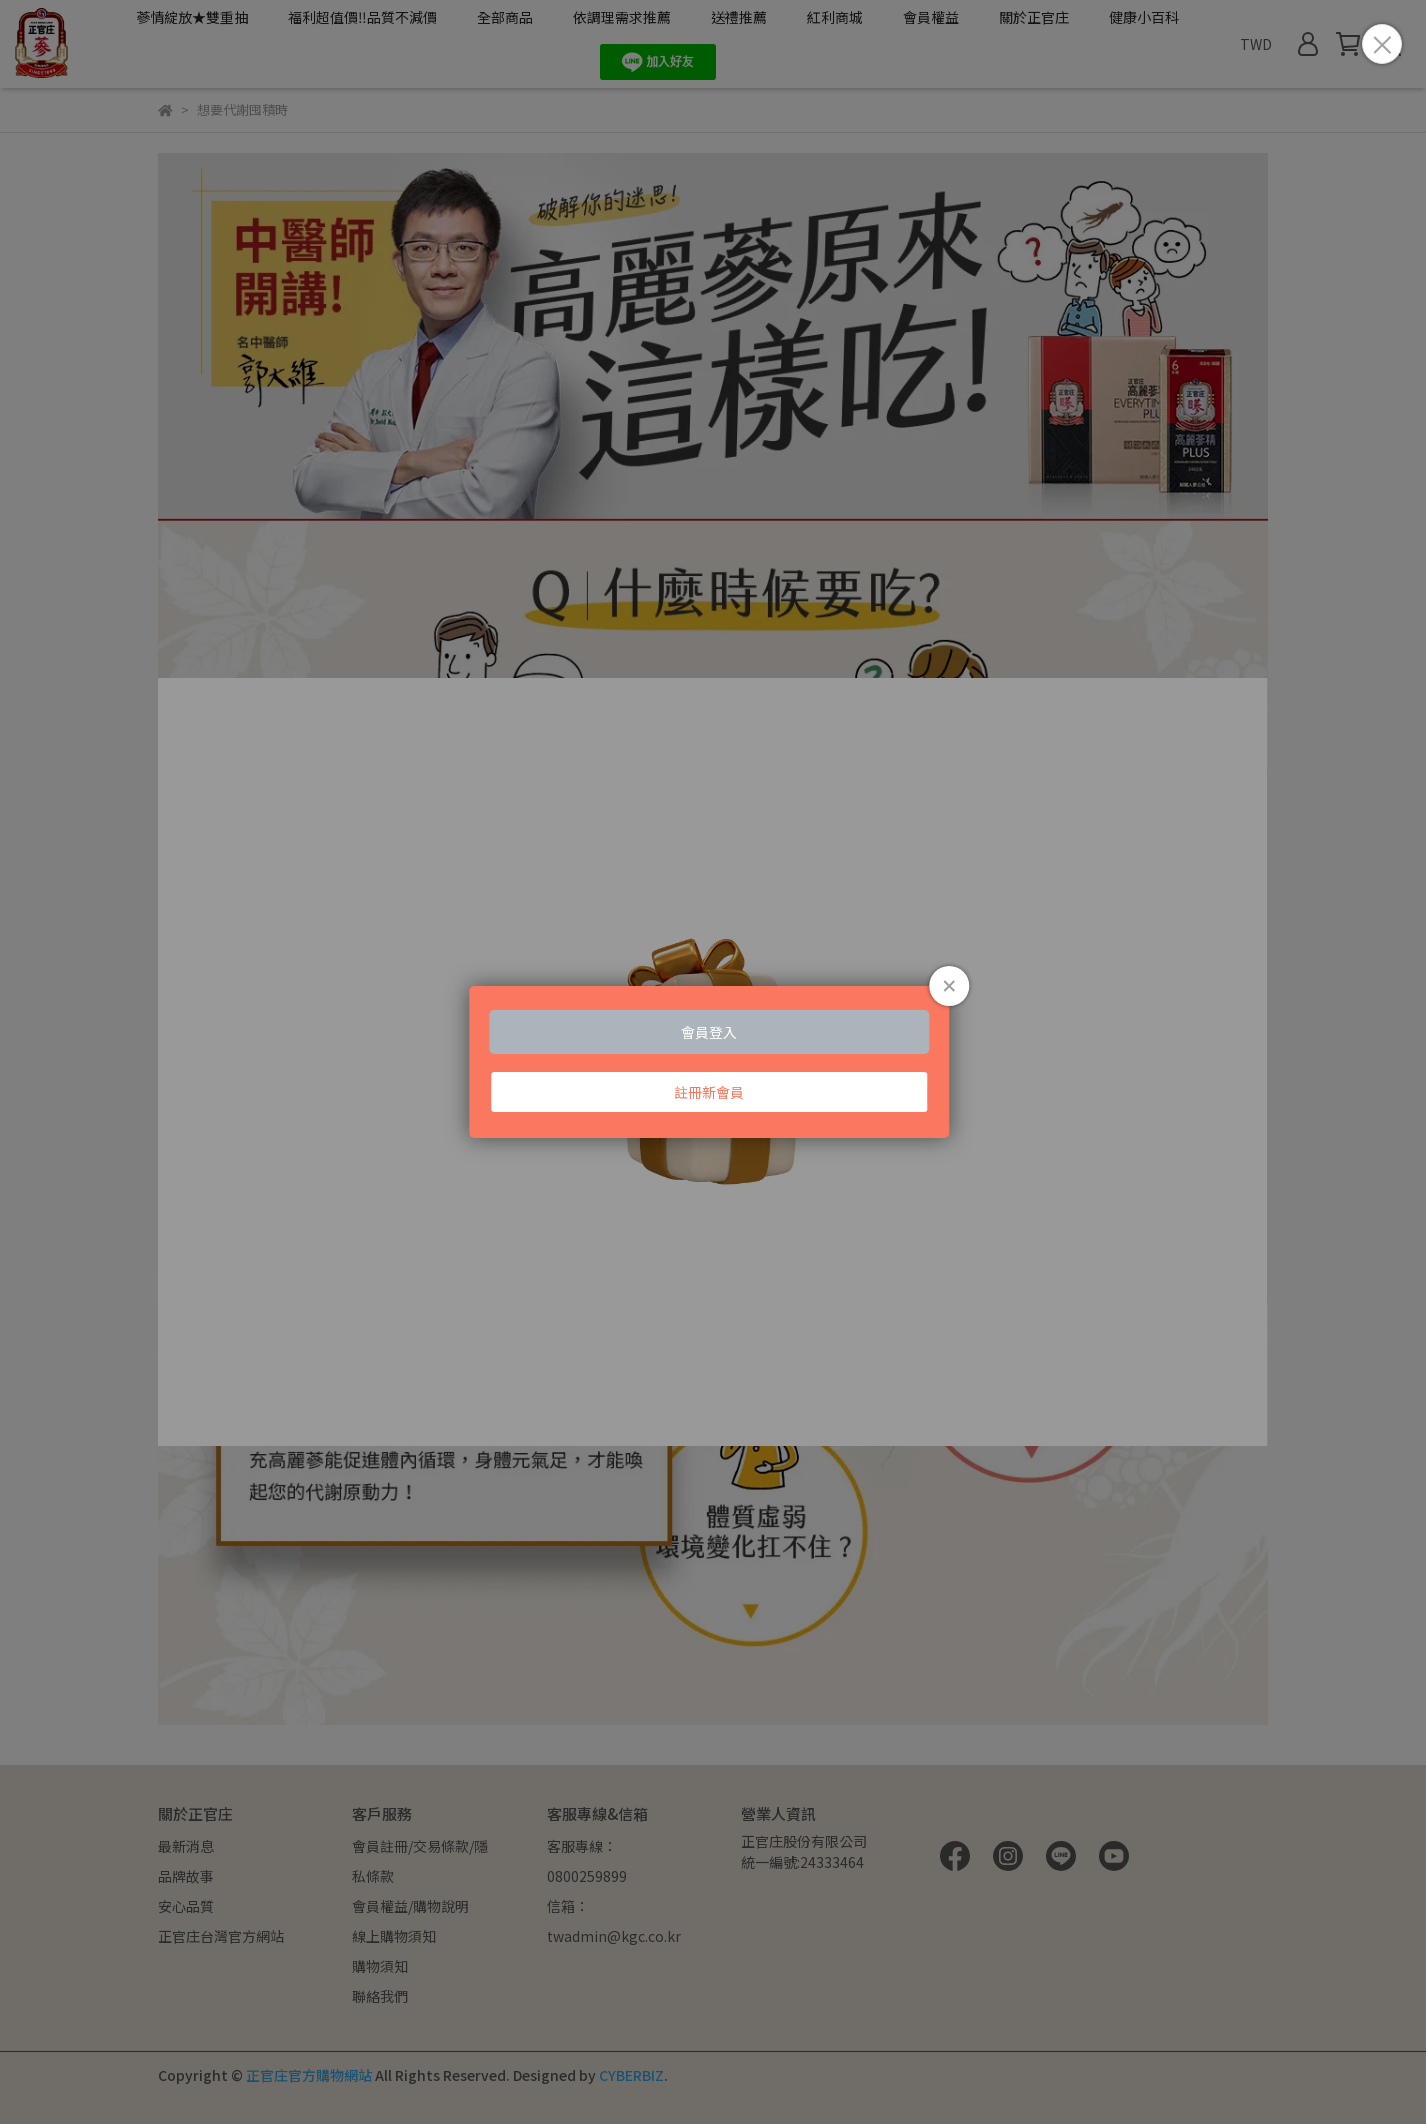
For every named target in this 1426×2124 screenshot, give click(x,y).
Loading (712, 1062)
